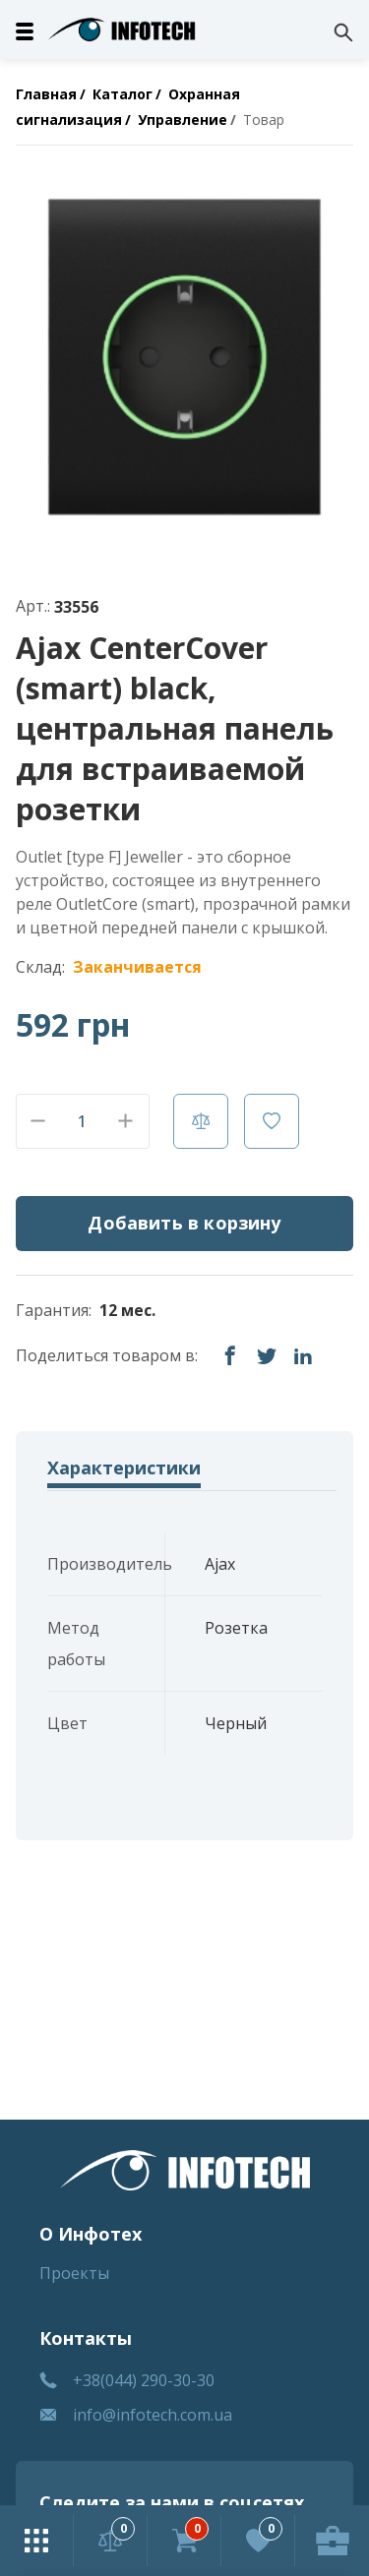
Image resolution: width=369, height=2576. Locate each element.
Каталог (122, 94)
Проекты (74, 2273)
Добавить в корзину (184, 1222)
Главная (46, 94)
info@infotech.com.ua (152, 2415)
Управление (182, 119)
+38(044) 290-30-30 (144, 2380)
